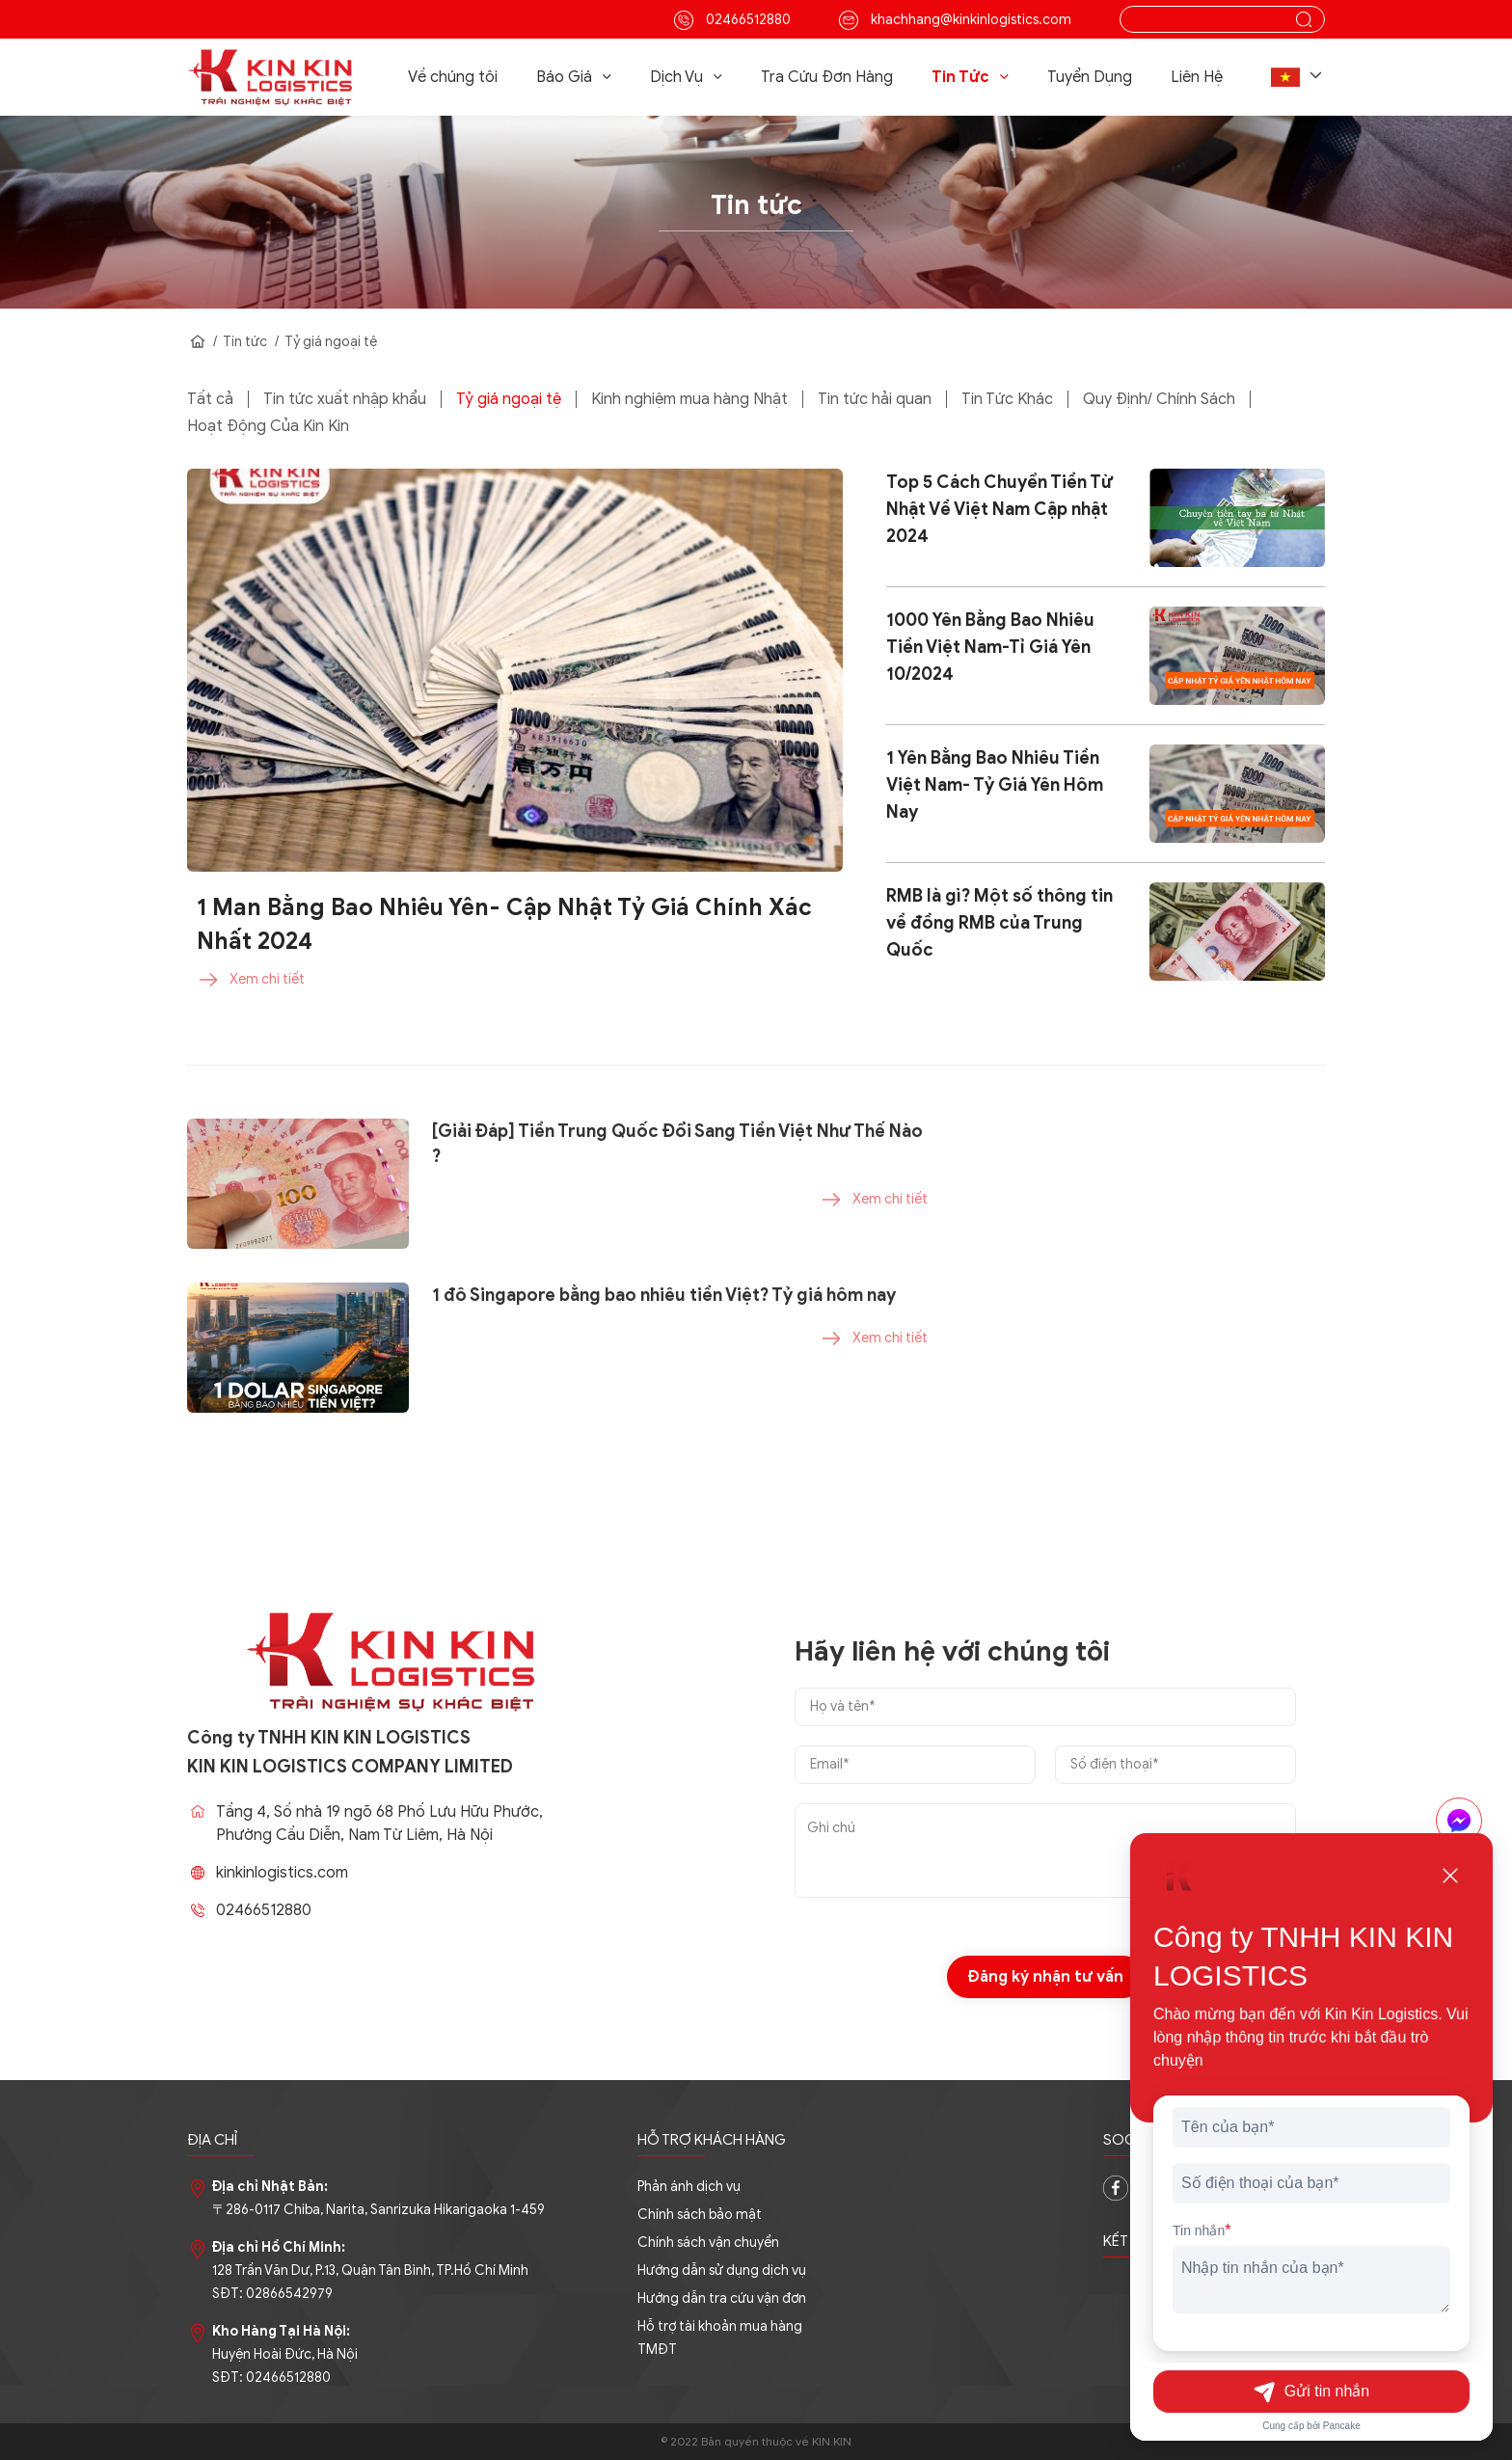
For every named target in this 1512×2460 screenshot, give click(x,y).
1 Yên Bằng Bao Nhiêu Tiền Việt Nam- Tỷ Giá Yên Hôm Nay (994, 785)
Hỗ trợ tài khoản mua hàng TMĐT (719, 2338)
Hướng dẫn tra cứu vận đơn (721, 2298)
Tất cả (210, 399)
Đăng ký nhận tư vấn (1045, 2066)
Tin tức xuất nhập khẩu (344, 399)
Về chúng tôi (453, 77)
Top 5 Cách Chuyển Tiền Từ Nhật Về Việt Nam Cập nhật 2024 (999, 509)
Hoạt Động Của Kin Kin (268, 426)
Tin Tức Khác (1007, 399)
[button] (1298, 77)
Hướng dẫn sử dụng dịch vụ (721, 2270)
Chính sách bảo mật (699, 2214)
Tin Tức (970, 75)
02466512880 (732, 20)
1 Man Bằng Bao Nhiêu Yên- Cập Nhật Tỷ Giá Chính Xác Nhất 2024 (504, 924)
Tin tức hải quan (875, 399)
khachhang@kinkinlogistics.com (955, 20)
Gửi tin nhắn (1311, 2391)
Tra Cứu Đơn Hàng (827, 77)
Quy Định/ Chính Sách (1159, 399)
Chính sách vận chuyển (708, 2242)
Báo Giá (573, 75)
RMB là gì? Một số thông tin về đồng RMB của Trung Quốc (999, 922)
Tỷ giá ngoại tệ (330, 342)
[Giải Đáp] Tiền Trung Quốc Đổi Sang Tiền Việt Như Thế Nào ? (677, 1233)
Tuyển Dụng (1089, 77)
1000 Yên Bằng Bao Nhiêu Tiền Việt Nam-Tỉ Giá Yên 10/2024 (990, 647)
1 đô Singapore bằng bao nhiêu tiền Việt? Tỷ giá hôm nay (664, 1384)
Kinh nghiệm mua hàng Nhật (689, 399)
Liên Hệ (1197, 77)
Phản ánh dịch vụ (689, 2186)
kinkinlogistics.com (372, 1872)
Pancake (1342, 2425)
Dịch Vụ (686, 75)
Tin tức (245, 342)
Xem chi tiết (251, 979)
